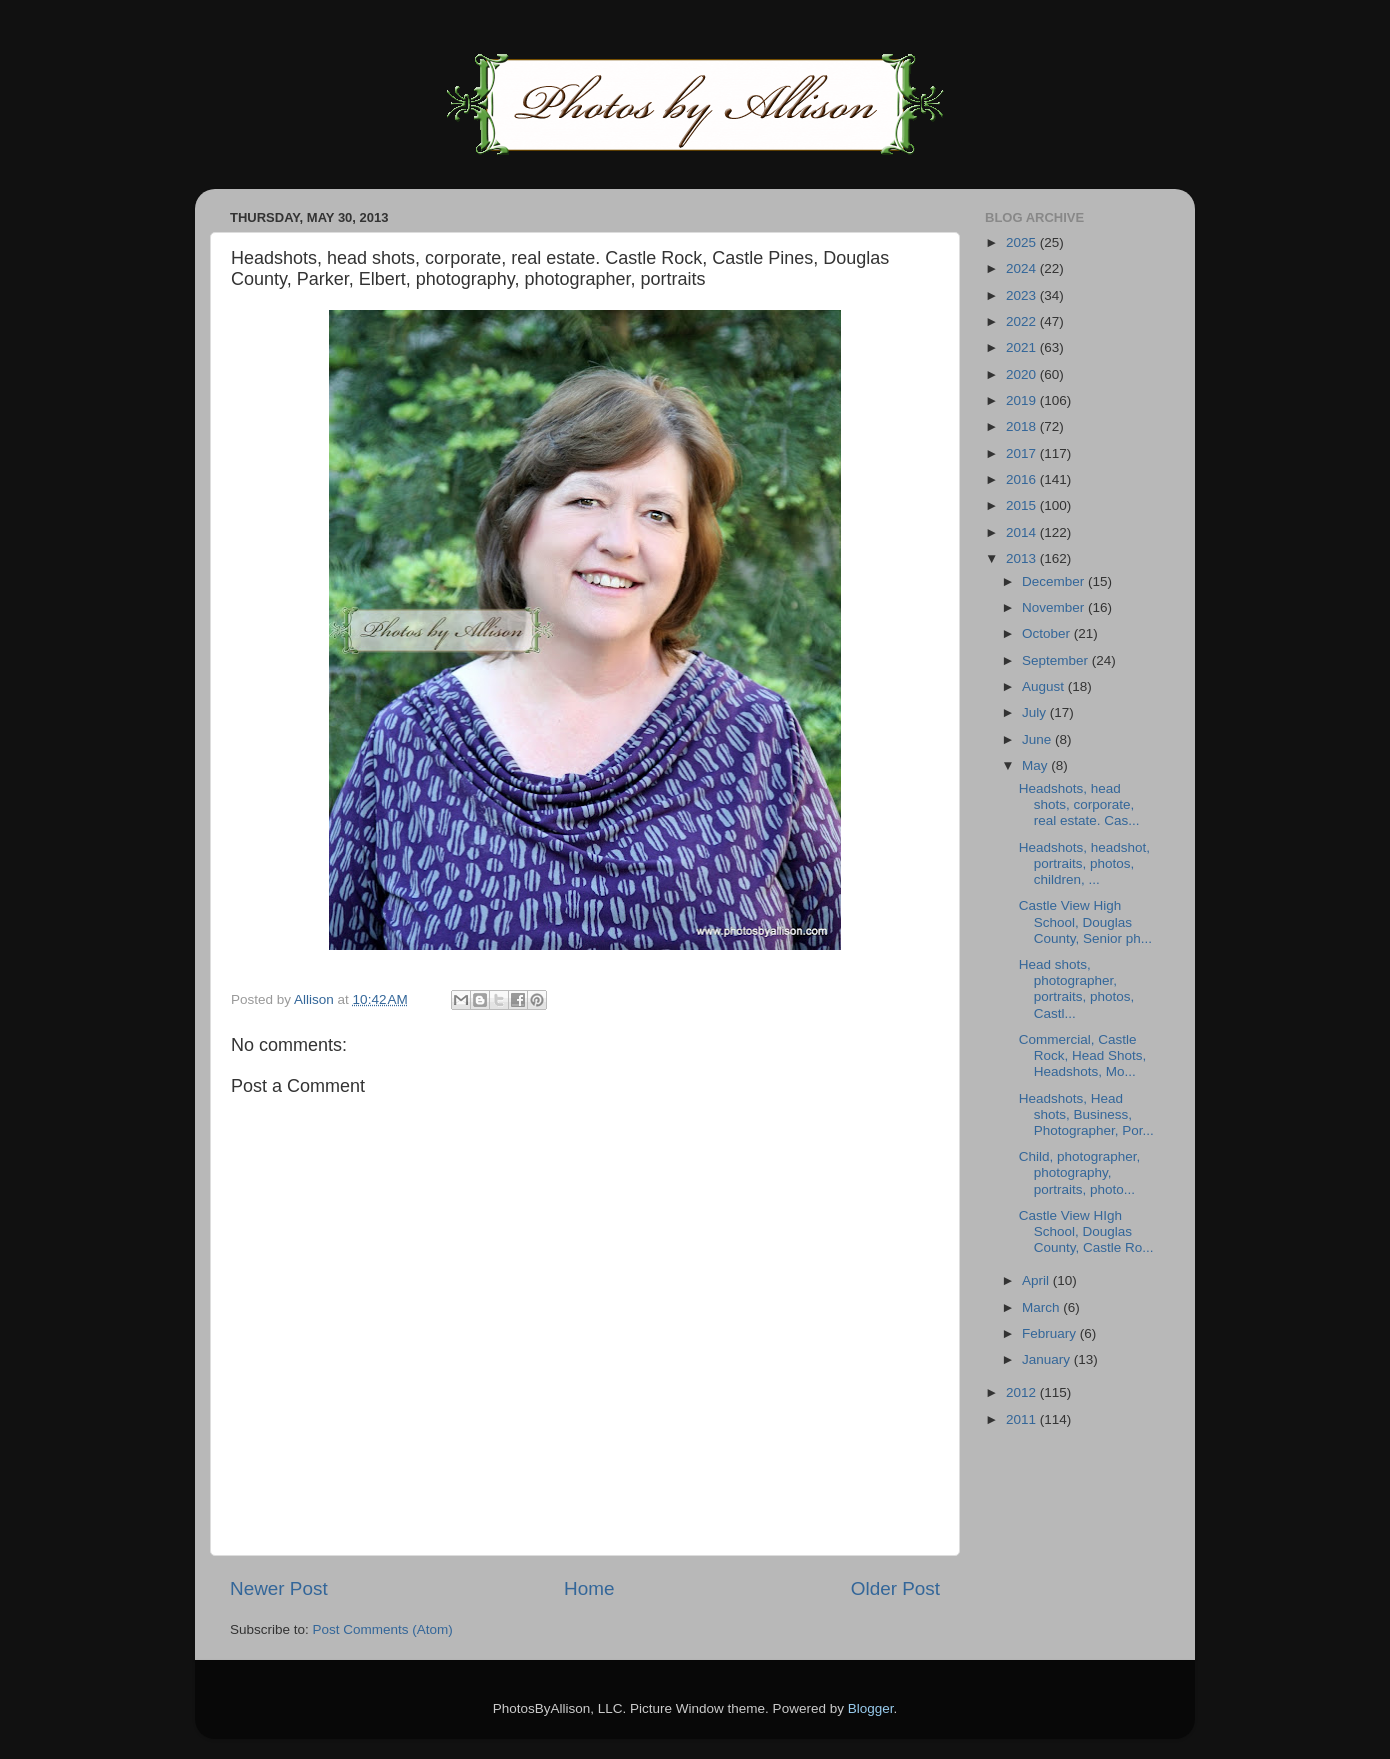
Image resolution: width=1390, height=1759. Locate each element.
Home (589, 1588)
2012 (1023, 1392)
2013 (1023, 558)
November (1055, 607)
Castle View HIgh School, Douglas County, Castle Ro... (1086, 1231)
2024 (1023, 268)
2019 (1023, 400)
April (1037, 1280)
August (1045, 686)
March (1042, 1307)
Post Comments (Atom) (383, 1629)
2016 (1023, 479)
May (1036, 765)
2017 (1023, 453)
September (1057, 660)
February (1051, 1333)
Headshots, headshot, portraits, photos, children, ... (1084, 863)
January (1048, 1359)
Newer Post (279, 1588)
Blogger (871, 1708)
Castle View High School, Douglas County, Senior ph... (1085, 921)
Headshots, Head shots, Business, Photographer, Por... (1086, 1114)
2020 (1023, 374)
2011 (1023, 1419)
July (1036, 712)
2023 (1023, 295)
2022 (1023, 321)
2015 (1023, 505)
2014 (1023, 532)
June (1038, 739)
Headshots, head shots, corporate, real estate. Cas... (1079, 804)
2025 (1023, 242)
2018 (1023, 426)
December (1055, 581)
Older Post (895, 1588)
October (1048, 633)
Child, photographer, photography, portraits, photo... (1080, 1172)
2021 (1023, 347)
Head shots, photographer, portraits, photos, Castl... (1077, 989)
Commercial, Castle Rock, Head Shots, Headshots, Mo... (1083, 1055)
